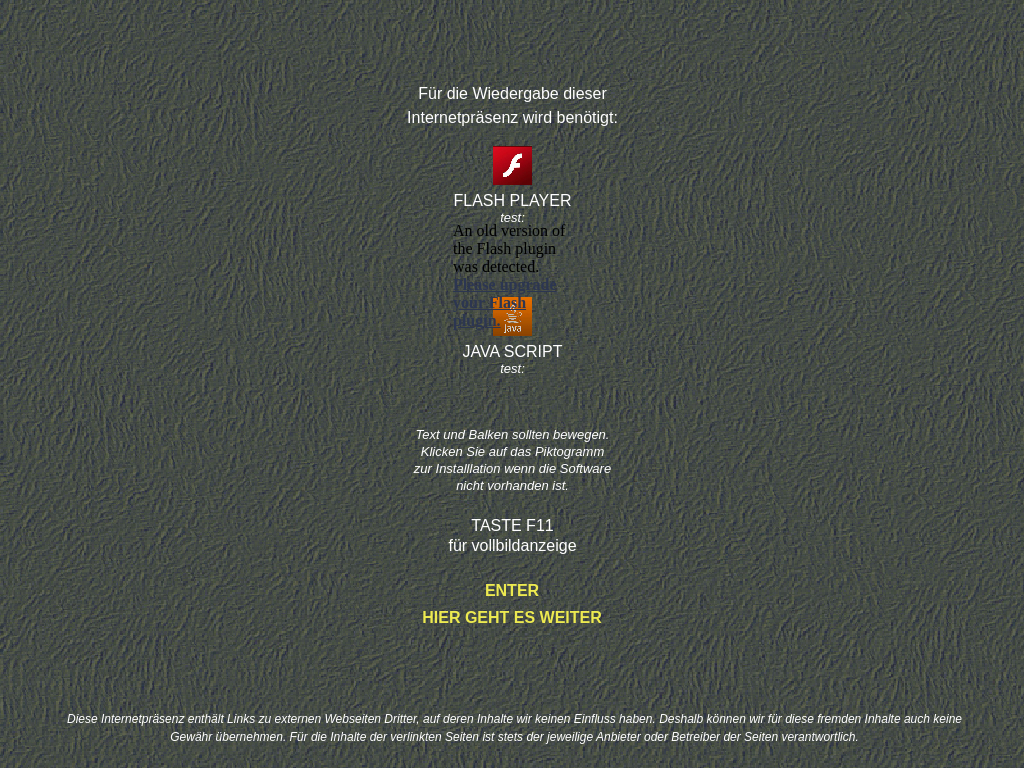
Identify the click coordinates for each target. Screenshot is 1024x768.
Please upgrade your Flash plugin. (505, 302)
